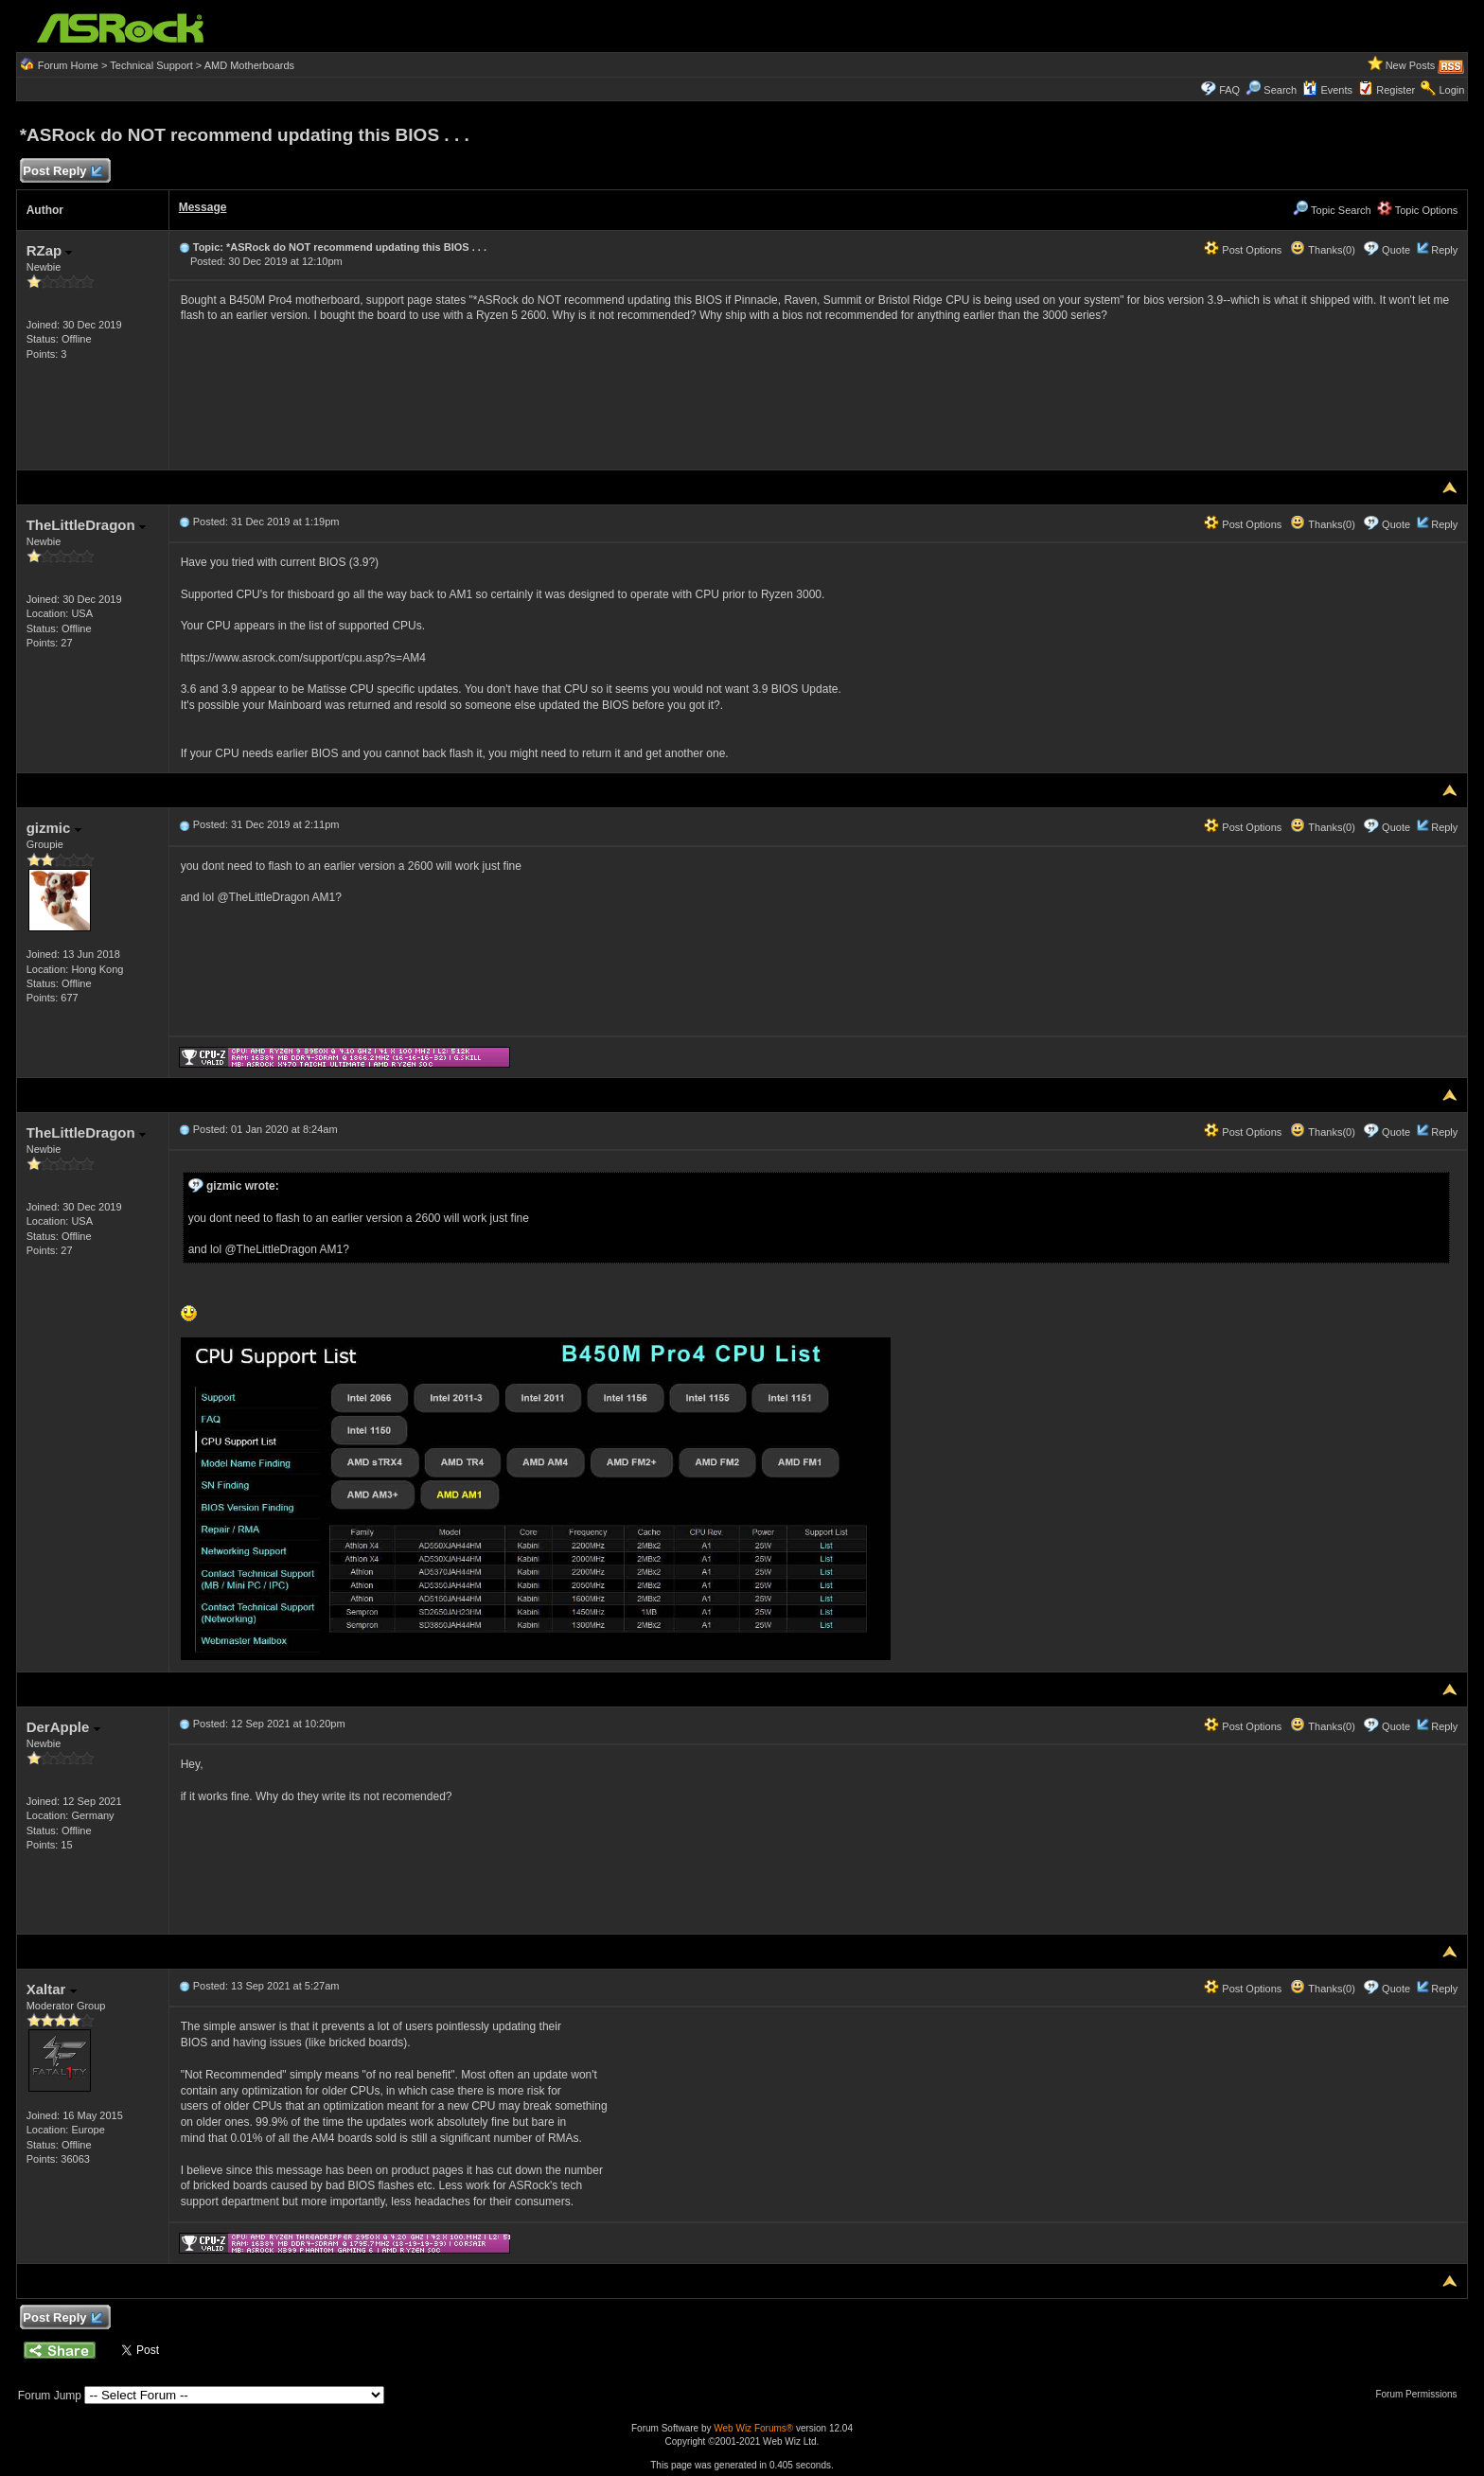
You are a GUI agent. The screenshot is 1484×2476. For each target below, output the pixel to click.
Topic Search (1331, 210)
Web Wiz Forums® (753, 2428)
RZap (49, 250)
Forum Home (68, 65)
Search (1280, 90)
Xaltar (51, 1989)
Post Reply (62, 172)
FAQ (1229, 90)
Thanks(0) (1322, 250)
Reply (1444, 250)
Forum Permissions (1420, 2394)
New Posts (1411, 65)
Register (1395, 90)
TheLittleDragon (86, 525)
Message (203, 207)
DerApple (63, 1727)
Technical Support (151, 65)
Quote (1396, 250)
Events (1327, 90)
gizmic (53, 828)
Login (1451, 90)
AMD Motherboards (249, 65)
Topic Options (1417, 210)
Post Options (1242, 250)
